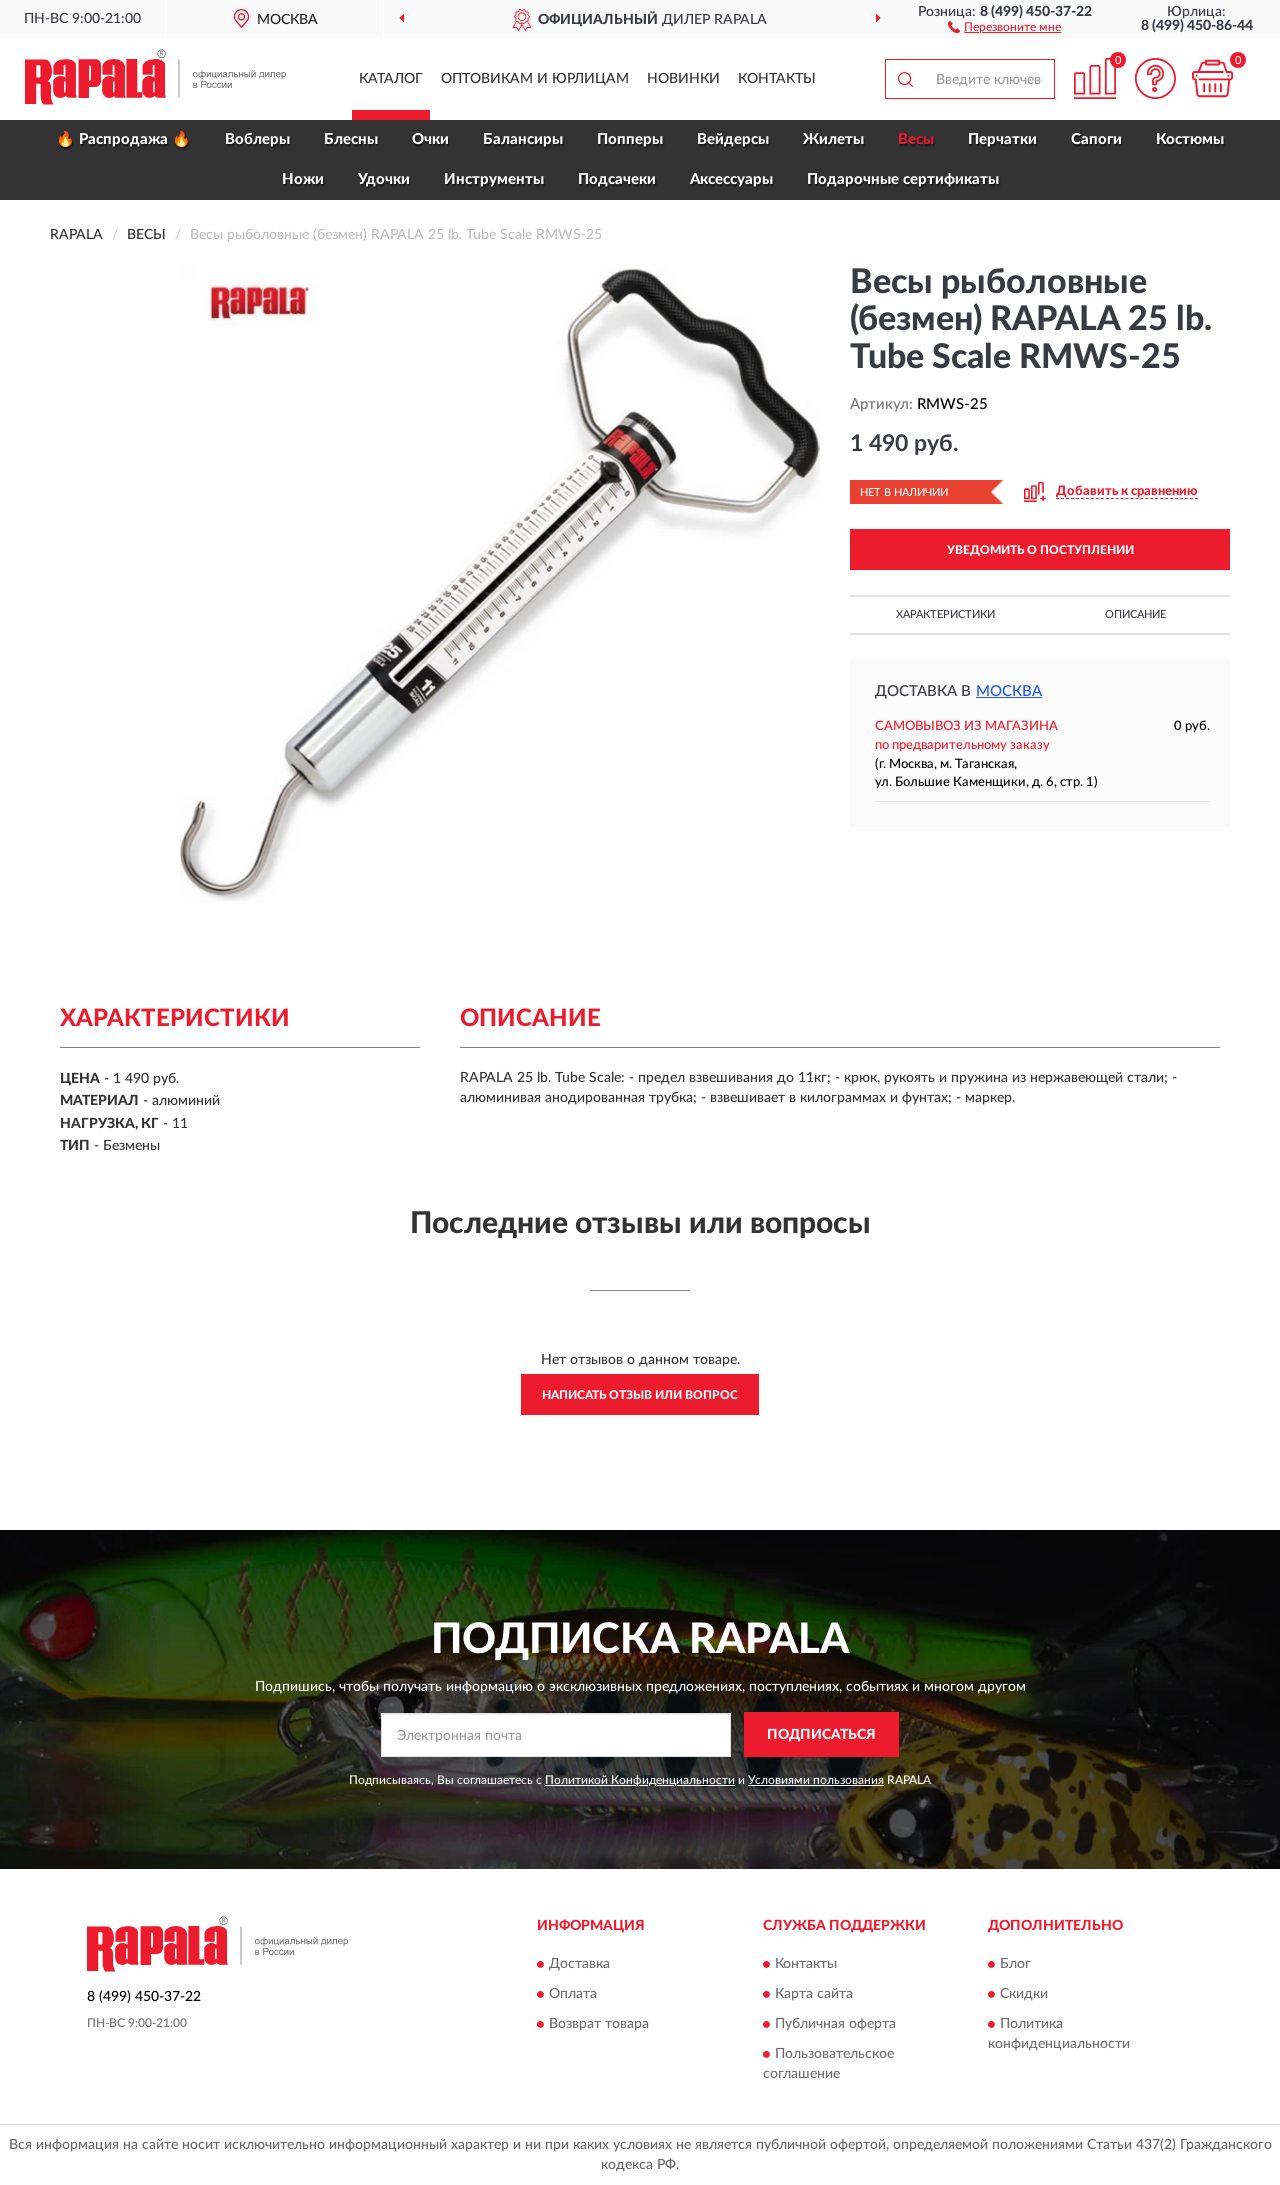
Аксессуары (731, 179)
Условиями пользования (816, 1780)
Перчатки (1002, 139)
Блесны (351, 139)
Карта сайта (814, 1995)
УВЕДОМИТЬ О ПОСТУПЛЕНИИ (1040, 550)
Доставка (579, 1965)
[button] (1004, 26)
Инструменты (494, 179)
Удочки (384, 179)
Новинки (683, 79)
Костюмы (1190, 139)
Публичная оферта (835, 2025)
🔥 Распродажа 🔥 (123, 139)
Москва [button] (1009, 691)
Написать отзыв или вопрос (640, 1395)
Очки (430, 139)
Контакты (777, 79)
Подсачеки (617, 179)
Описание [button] (1135, 614)
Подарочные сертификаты (903, 179)
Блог (1015, 1965)
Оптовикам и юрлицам (535, 79)
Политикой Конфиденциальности (640, 1780)
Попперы (630, 139)
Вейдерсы (733, 139)
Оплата (573, 1995)
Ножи (303, 179)
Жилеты (833, 139)
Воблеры (257, 139)
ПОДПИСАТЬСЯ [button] (821, 1735)
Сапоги (1096, 139)
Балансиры (523, 139)
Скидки (1024, 1995)
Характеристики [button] (945, 614)
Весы (916, 139)
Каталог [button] (391, 79)
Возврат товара (599, 2025)
